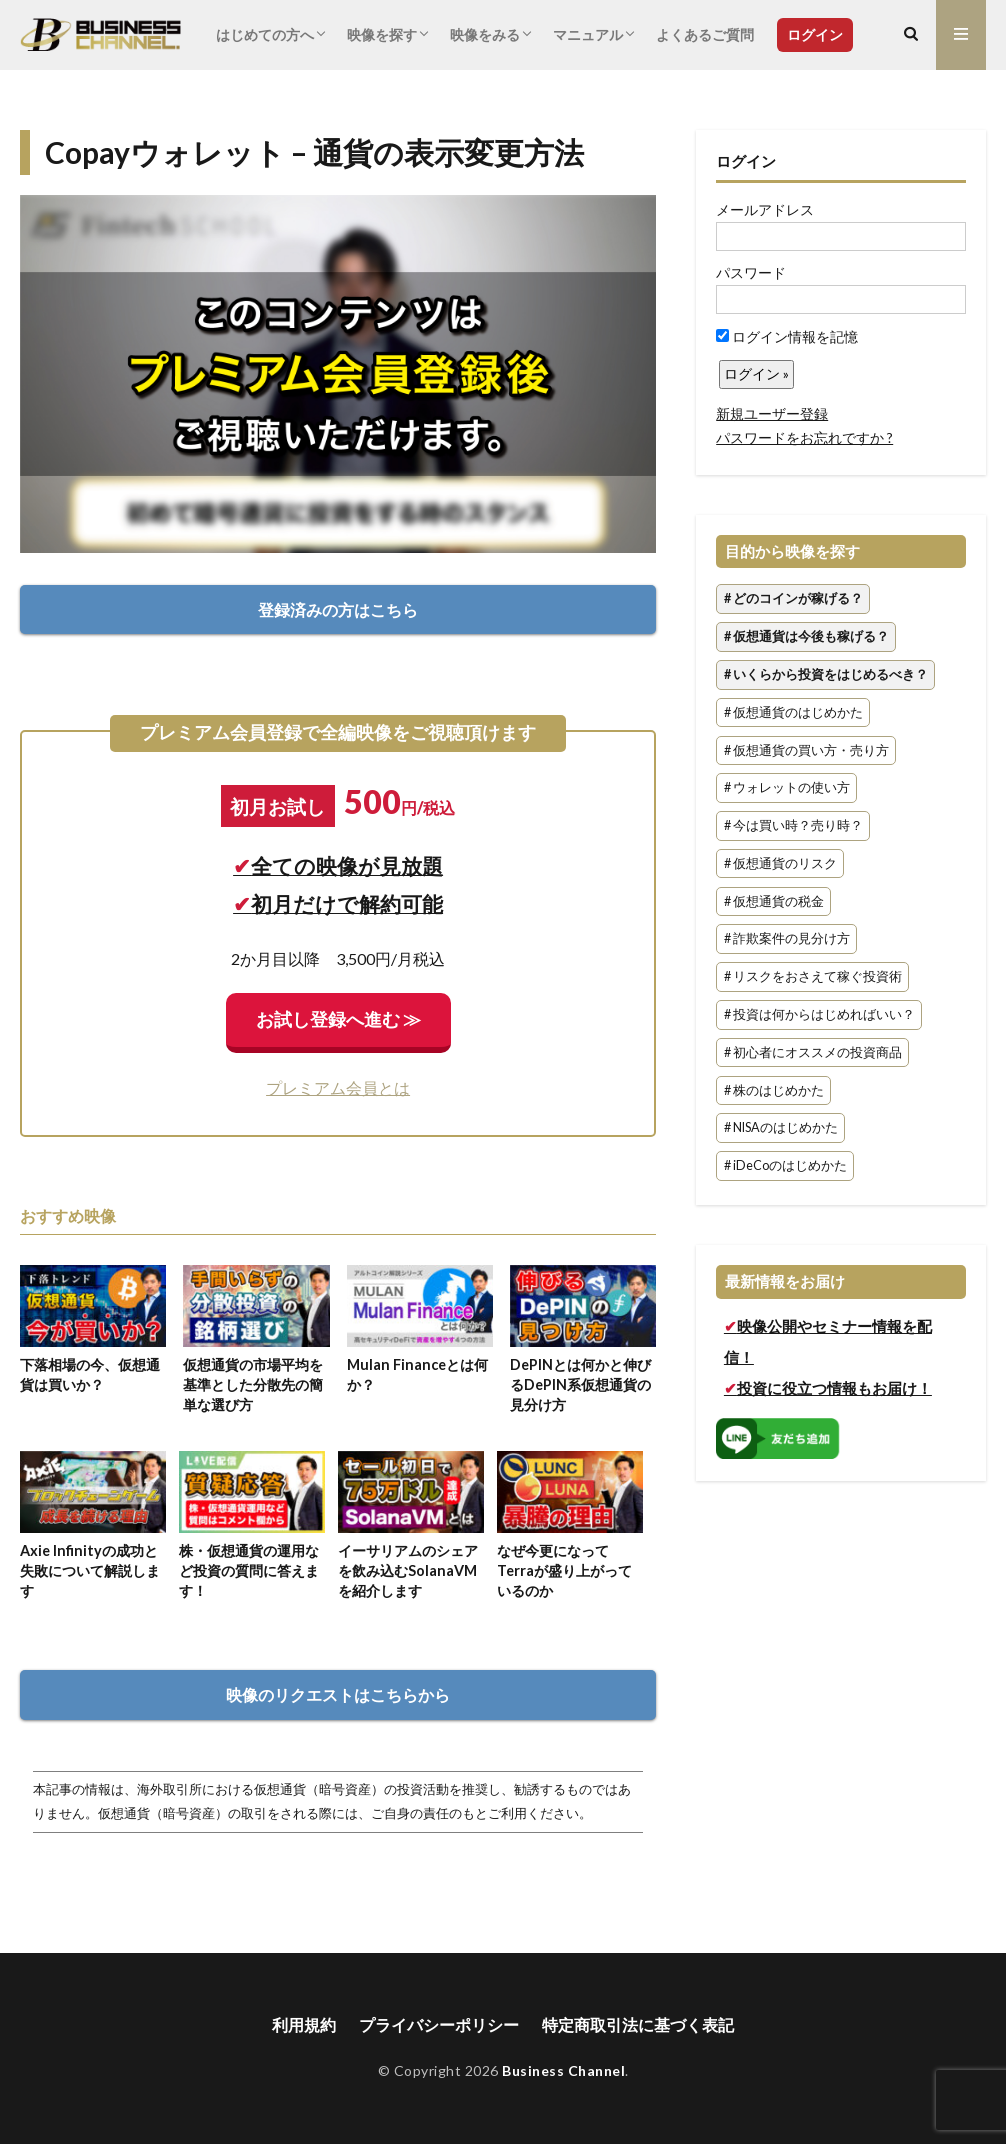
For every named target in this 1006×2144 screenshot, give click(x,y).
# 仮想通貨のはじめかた (793, 712)
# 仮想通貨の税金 (774, 901)
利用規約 (304, 2024)
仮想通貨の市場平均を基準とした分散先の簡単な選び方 (253, 1384)
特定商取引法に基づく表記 (638, 2024)
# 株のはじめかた (774, 1090)
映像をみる (485, 34)
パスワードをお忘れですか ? (804, 437)
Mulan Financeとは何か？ (417, 1374)
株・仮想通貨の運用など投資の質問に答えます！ (249, 1570)
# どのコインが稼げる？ (793, 599)
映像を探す (382, 34)
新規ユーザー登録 (772, 413)
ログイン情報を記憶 (787, 336)
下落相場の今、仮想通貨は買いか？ (90, 1374)
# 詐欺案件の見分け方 (787, 939)
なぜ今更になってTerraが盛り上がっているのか (564, 1570)
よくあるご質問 (705, 34)
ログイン (815, 34)
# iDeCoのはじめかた (785, 1165)
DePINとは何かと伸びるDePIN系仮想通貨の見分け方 (580, 1384)
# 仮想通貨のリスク (780, 863)
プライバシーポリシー (439, 2024)
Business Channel (563, 2070)
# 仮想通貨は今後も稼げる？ (806, 636)
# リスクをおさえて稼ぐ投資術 (813, 977)
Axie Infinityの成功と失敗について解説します (90, 1570)
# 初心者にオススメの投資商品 (813, 1052)
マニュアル (588, 34)
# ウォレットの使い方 (787, 788)
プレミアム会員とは (338, 1087)
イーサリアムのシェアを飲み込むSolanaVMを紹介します (408, 1570)
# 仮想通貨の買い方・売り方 (806, 750)
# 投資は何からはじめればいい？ (819, 1014)
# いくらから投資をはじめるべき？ (826, 674)
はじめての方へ (265, 34)
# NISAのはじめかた (781, 1128)
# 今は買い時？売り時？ (793, 825)
